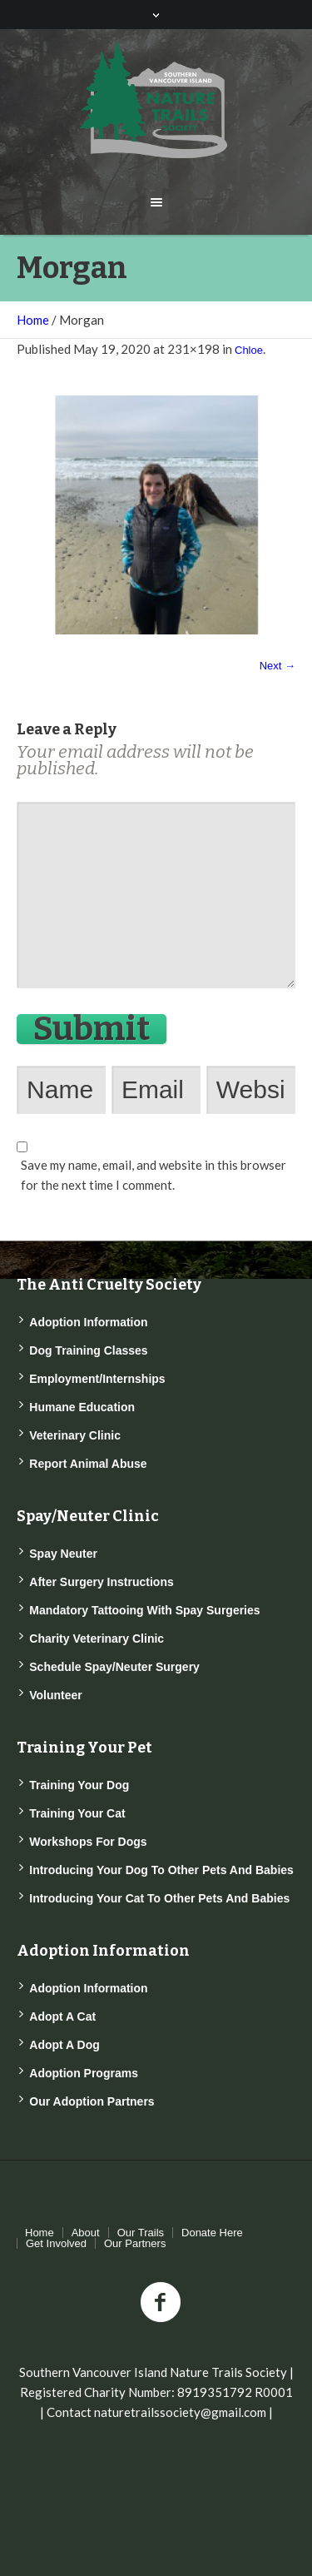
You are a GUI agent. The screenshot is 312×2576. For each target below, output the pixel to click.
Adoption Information (88, 1322)
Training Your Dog (79, 1785)
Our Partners (135, 2243)
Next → (277, 665)
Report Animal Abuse (87, 1463)
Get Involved (56, 2243)
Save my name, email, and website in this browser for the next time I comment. (153, 1174)
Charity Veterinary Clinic (96, 1638)
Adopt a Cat (62, 2016)
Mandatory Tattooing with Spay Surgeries (144, 1610)
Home (33, 319)
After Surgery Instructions (101, 1582)
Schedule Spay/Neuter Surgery (114, 1666)
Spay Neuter (63, 1553)
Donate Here (212, 2232)
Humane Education (82, 1407)
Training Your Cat (77, 1813)
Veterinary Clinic (75, 1435)
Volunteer (55, 1695)
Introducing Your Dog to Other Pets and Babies (161, 1870)
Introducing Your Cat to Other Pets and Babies (159, 1898)
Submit (91, 1029)
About (86, 2232)
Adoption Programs (83, 2073)
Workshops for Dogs (87, 1841)
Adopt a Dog (64, 2044)
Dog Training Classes (88, 1350)
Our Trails (140, 2232)
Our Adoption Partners (91, 2101)
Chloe (249, 350)
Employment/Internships (97, 1378)
